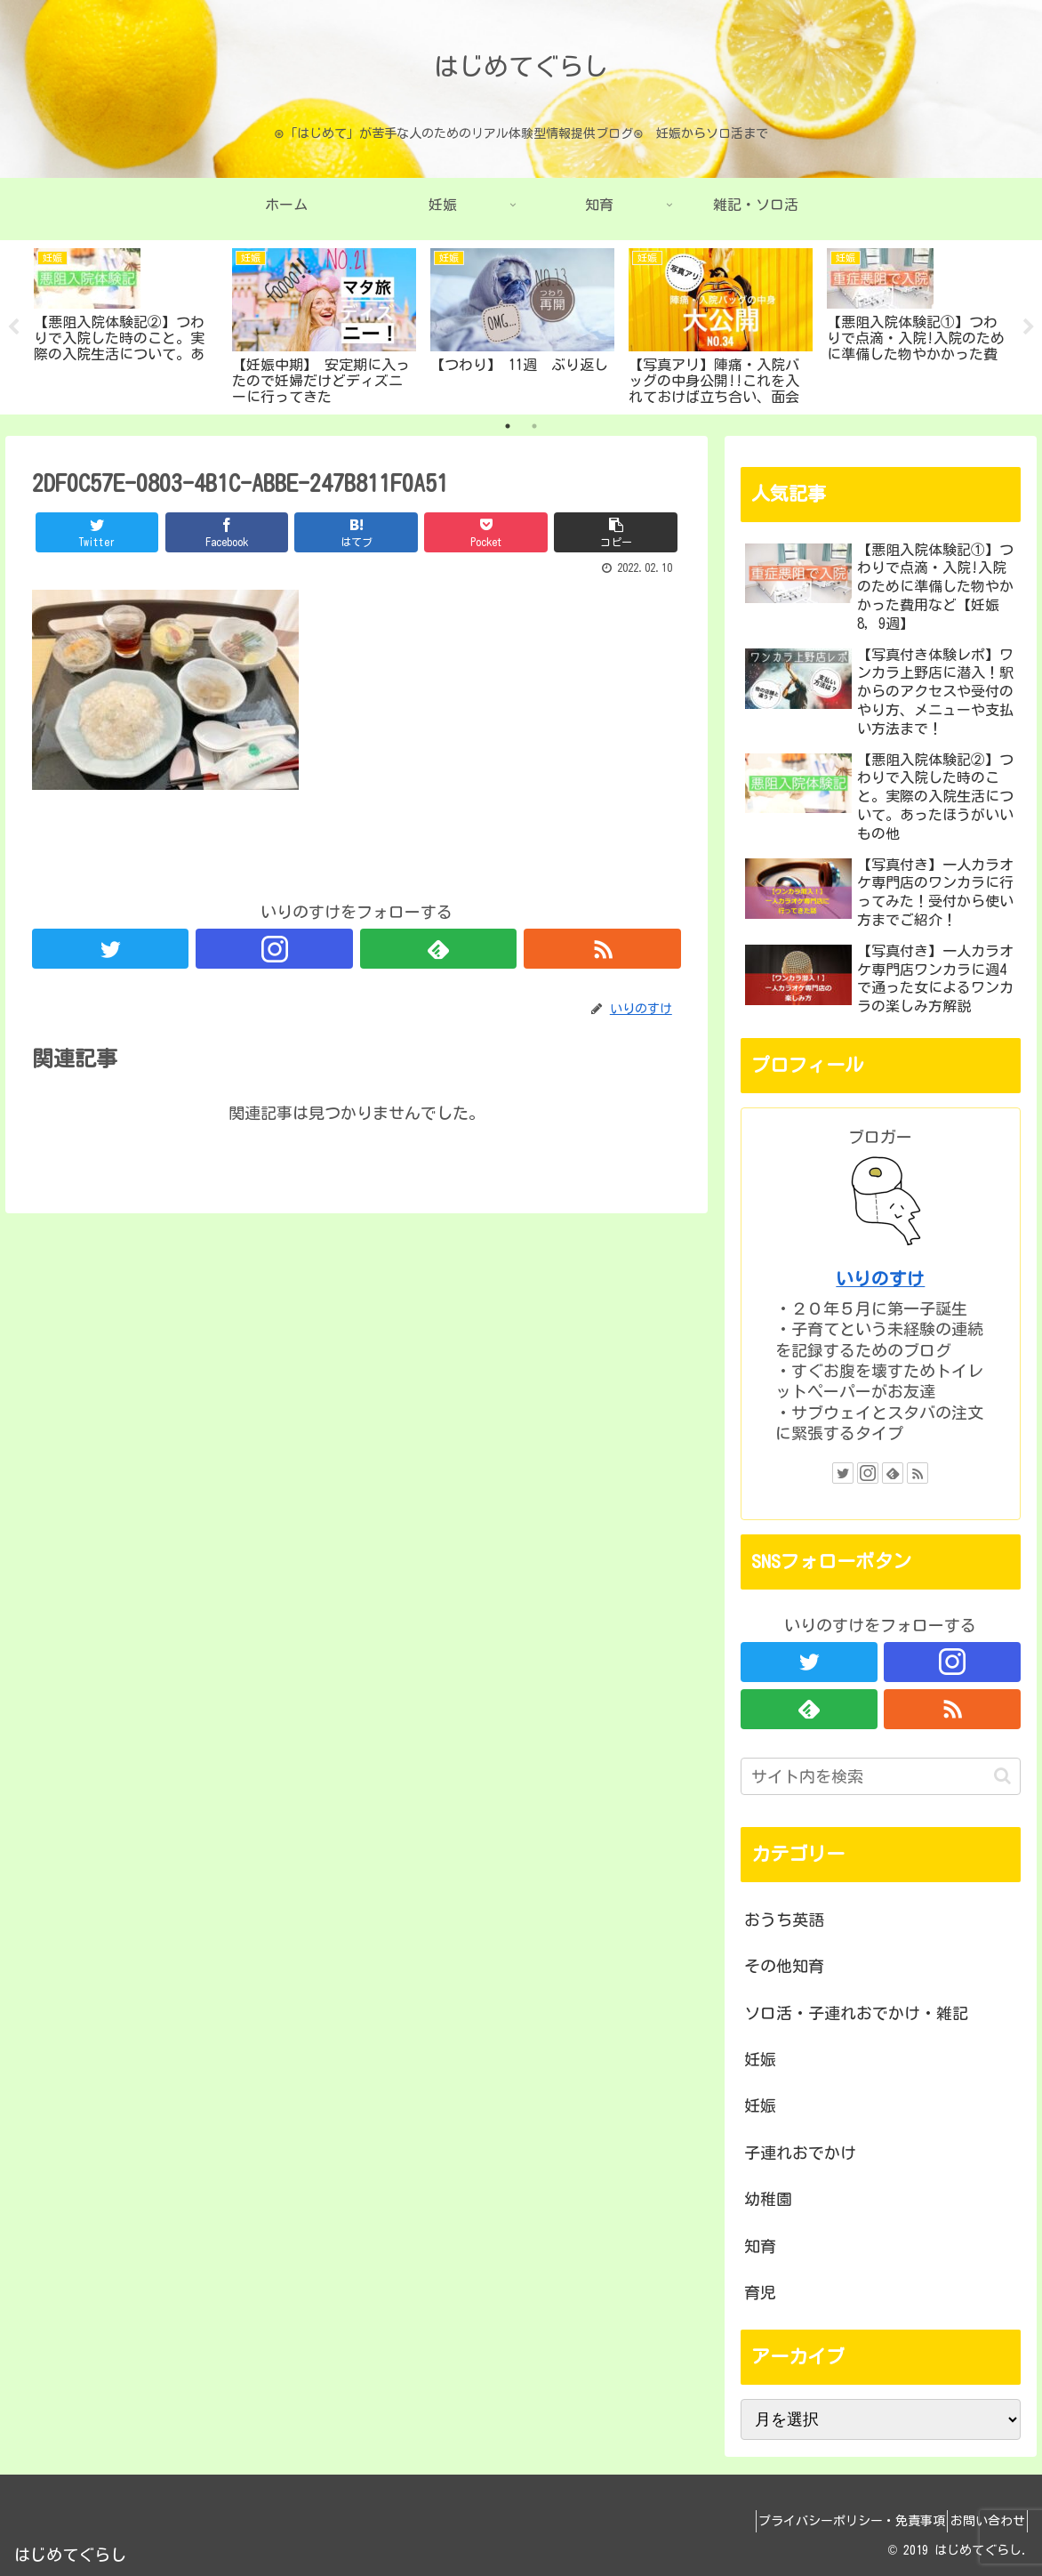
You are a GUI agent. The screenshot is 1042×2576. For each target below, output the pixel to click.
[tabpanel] (125, 324)
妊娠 (760, 2059)
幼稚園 (768, 2199)
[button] (1002, 1776)
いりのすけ (880, 1278)
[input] (880, 1776)
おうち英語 (784, 1920)
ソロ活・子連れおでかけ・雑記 (856, 2013)
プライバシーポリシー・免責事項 (831, 2521)
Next (1029, 327)
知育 (760, 2246)
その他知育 (784, 1966)
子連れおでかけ (800, 2153)
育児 (760, 2292)
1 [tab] (508, 426)
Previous (13, 327)
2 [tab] (534, 426)
